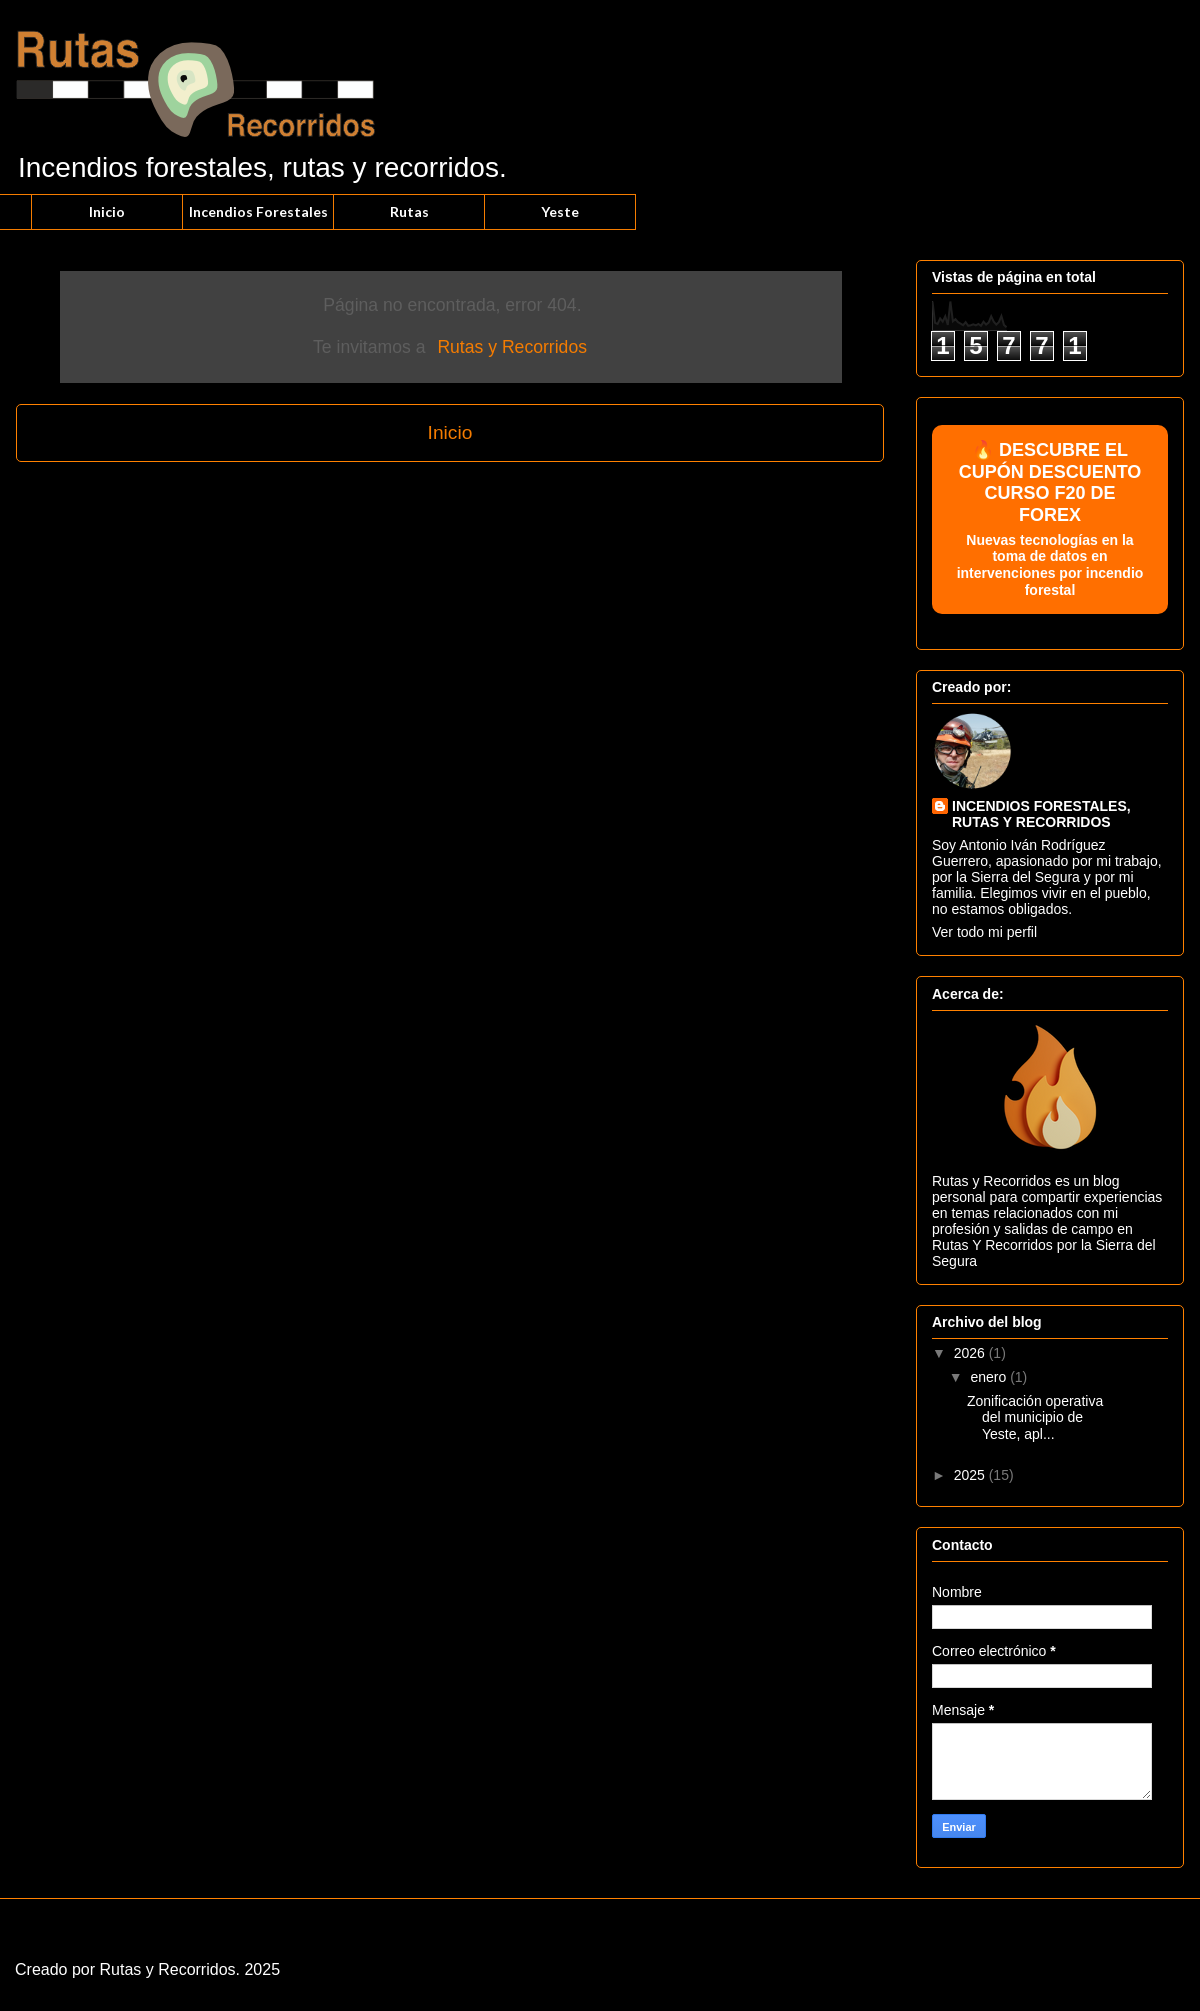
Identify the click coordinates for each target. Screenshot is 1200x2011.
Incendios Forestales (258, 211)
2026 (971, 1353)
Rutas (409, 211)
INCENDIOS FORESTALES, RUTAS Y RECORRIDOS (1041, 814)
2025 (971, 1475)
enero (990, 1377)
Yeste (560, 211)
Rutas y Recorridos (512, 347)
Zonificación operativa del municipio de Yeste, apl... (1035, 1418)
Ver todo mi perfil (984, 932)
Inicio (107, 211)
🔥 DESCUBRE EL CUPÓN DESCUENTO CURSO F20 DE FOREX (1050, 519)
